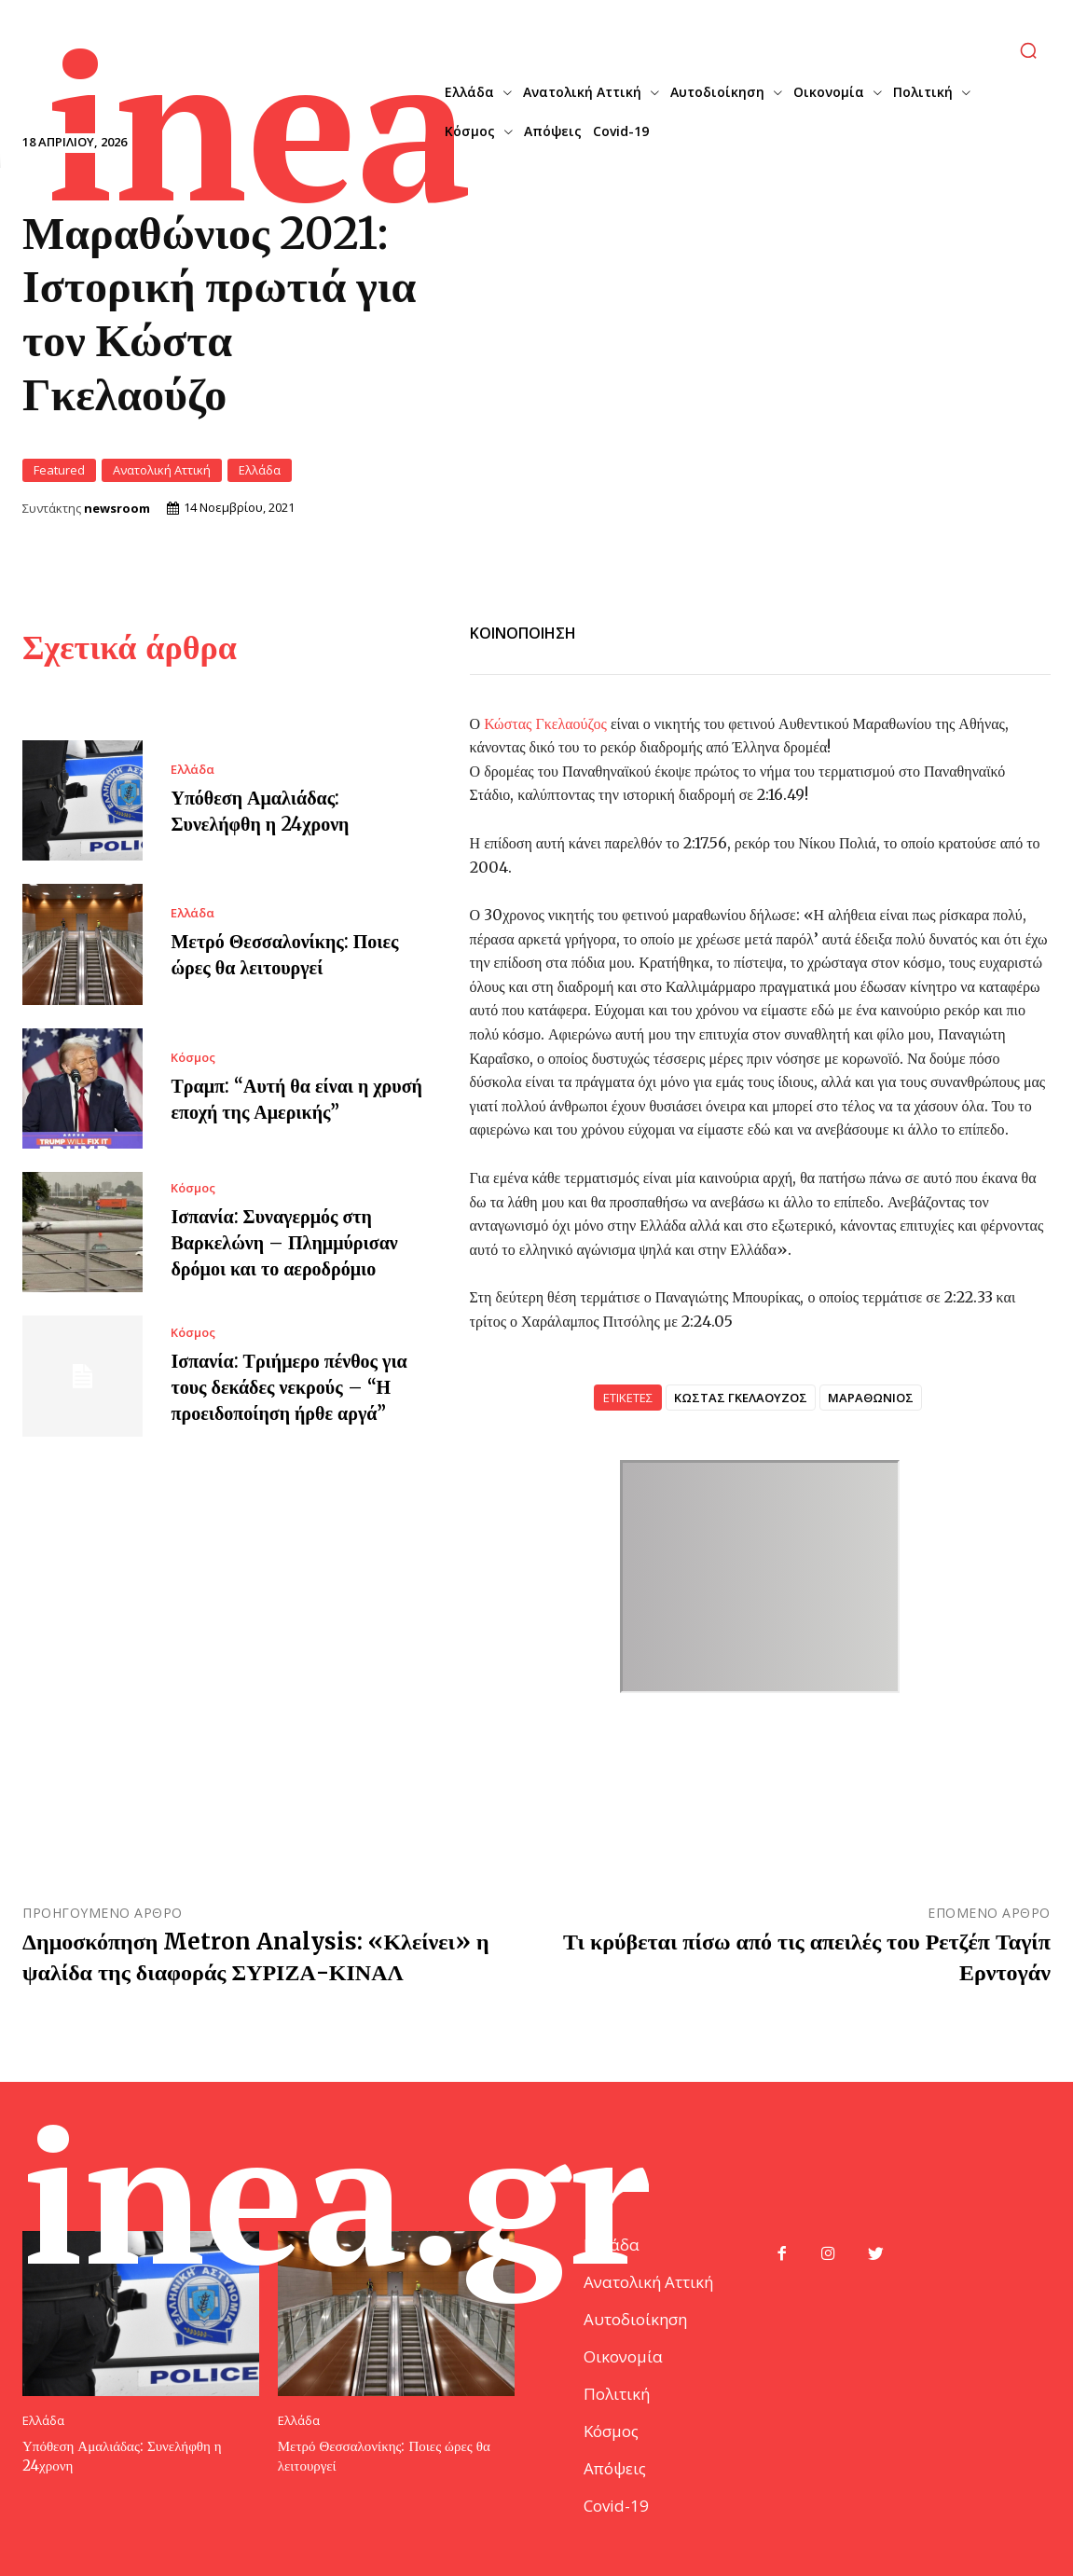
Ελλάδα (259, 470)
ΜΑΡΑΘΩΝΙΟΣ (871, 1397)
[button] (1028, 50)
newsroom (117, 509)
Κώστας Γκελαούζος (545, 723)
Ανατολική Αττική (162, 470)
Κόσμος (193, 1058)
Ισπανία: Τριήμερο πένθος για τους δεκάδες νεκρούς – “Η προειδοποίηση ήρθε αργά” (288, 1387)
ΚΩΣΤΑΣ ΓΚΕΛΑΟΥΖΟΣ (740, 1397)
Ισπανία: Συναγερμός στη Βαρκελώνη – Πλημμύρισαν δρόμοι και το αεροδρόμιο (284, 1242)
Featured (59, 470)
